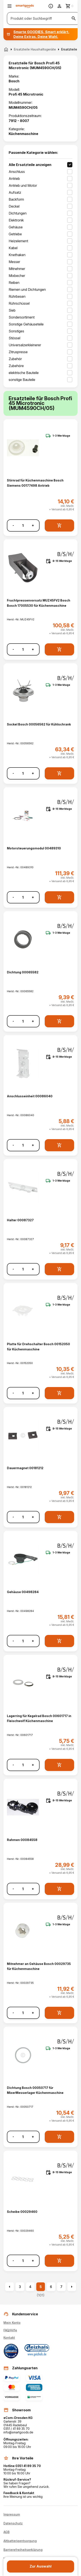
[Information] (50, 6)
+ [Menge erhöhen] (33, 525)
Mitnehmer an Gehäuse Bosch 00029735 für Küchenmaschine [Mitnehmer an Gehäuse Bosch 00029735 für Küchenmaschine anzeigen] (39, 1966)
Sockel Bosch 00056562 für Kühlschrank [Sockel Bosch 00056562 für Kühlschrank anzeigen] (39, 724)
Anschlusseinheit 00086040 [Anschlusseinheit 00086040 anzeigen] (29, 1096)
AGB (6, 2532)
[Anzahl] (22, 525)
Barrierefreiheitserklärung (23, 2550)
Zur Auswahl (40, 2566)
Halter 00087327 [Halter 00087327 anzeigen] (20, 1220)
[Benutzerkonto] (59, 6)
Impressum (11, 2514)
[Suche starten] (73, 18)
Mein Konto (12, 2322)
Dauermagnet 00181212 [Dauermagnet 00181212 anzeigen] (25, 1468)
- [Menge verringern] (13, 525)
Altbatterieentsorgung (20, 2541)
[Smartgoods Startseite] (25, 6)
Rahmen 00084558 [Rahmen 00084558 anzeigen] (22, 1840)
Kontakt (9, 2337)
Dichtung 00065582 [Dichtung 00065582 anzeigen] (22, 972)
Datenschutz (13, 2523)
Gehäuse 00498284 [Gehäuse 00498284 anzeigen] (23, 1592)
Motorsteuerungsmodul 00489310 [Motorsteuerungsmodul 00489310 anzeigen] (34, 848)
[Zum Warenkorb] (69, 6)
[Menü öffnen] (9, 6)
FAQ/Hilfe (10, 2330)
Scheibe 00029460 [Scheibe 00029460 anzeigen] (22, 2211)
